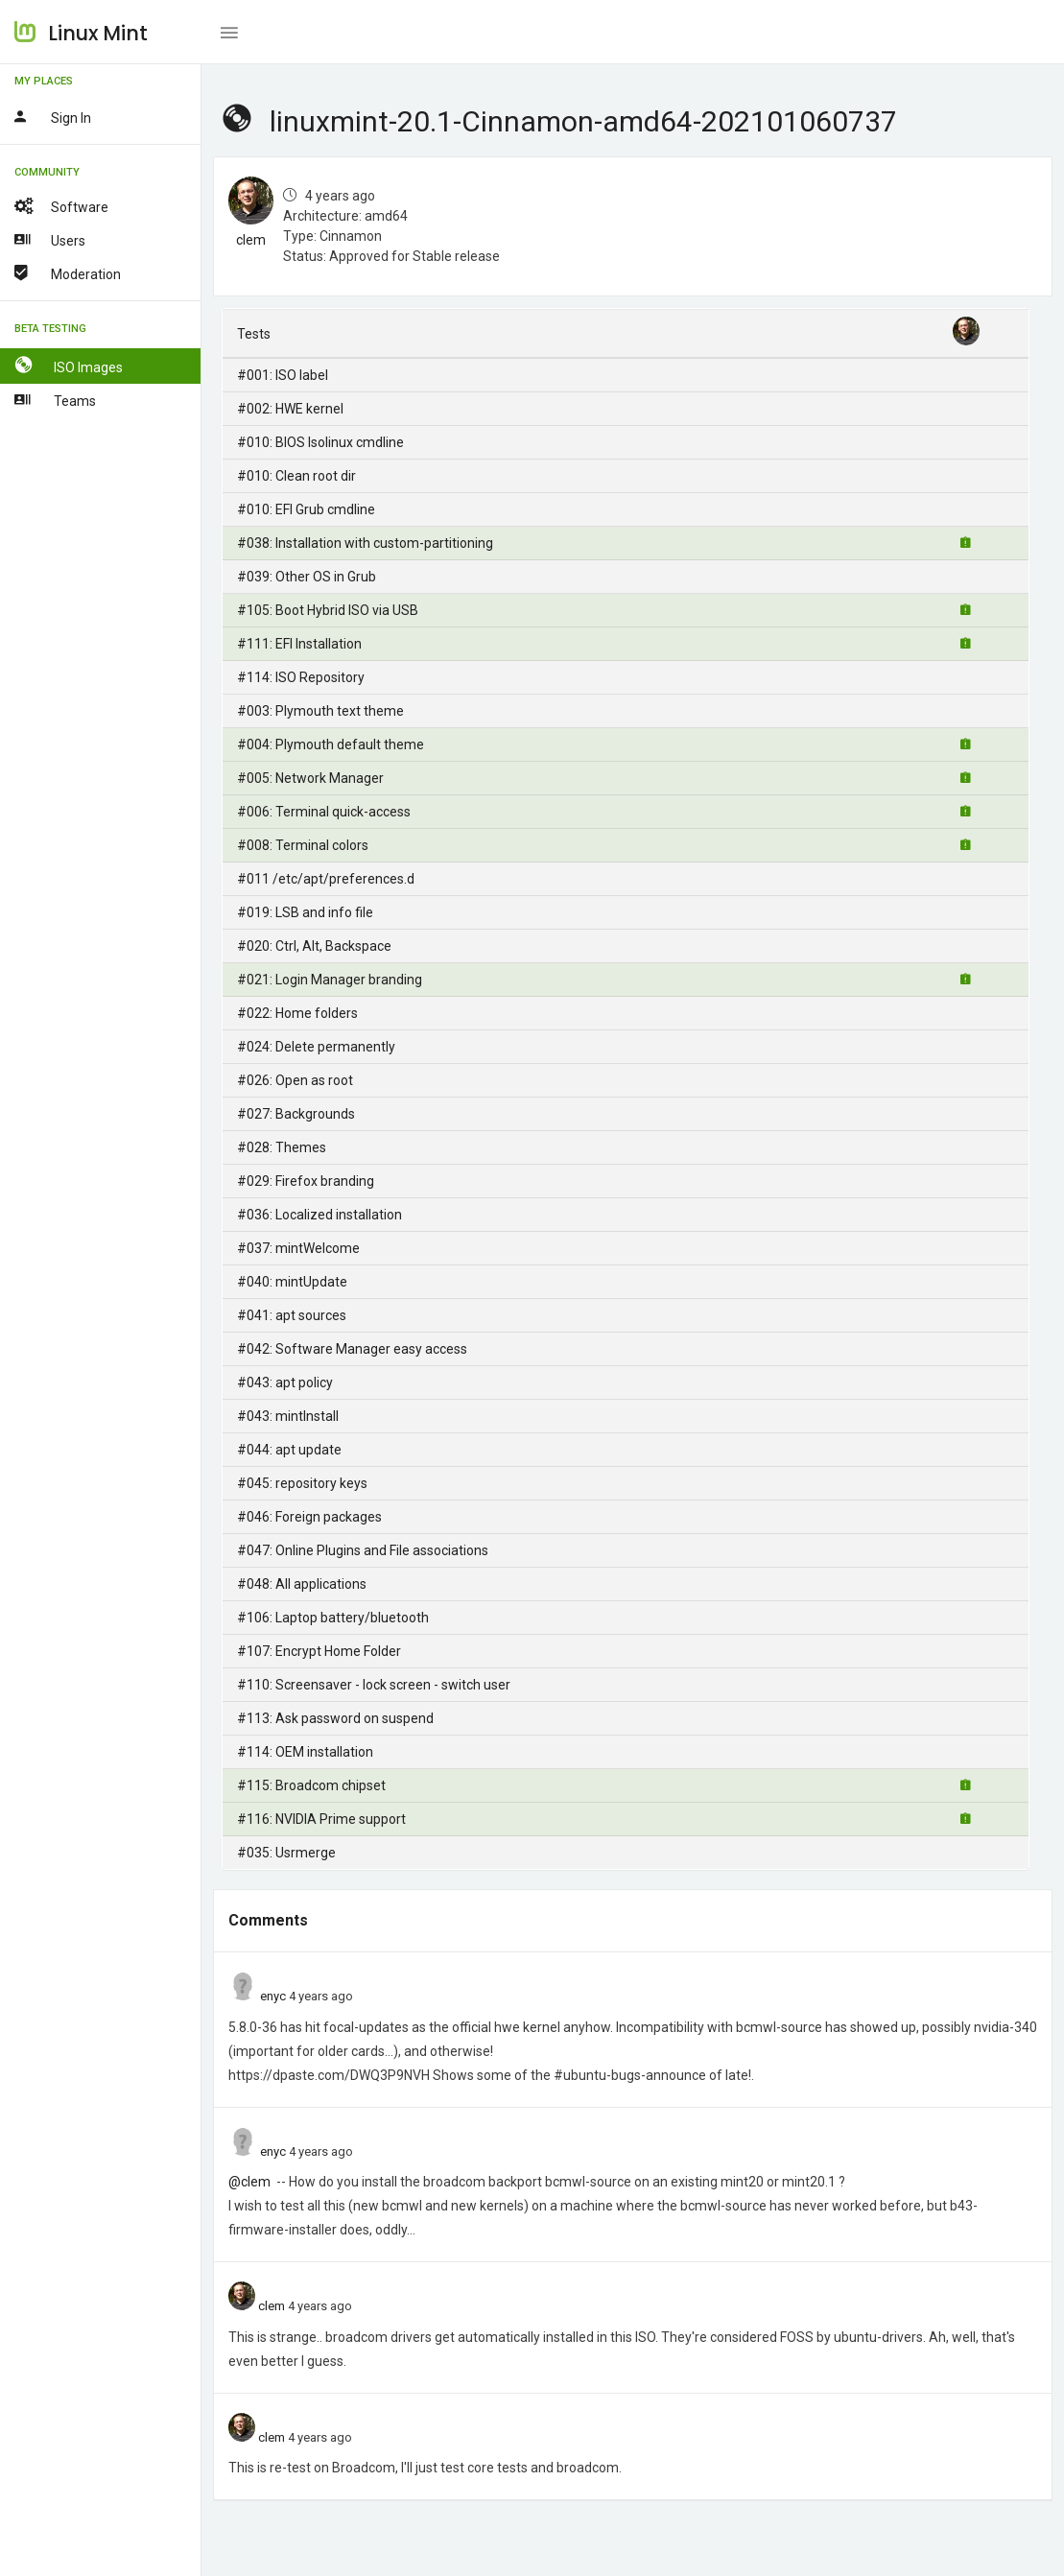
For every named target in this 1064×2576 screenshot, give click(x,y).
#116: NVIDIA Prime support (321, 1819)
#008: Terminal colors (302, 845)
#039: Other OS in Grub (306, 576)
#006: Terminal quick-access (324, 811)
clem (251, 240)
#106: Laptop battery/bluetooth (333, 1617)
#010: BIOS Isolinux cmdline (320, 442)
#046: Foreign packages (309, 1516)
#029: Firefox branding (305, 1181)
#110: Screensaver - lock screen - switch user (373, 1684)
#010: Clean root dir (296, 476)
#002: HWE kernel (290, 408)
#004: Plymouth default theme (330, 744)
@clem (249, 2181)
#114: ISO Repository (301, 677)
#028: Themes (281, 1147)
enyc (273, 1996)
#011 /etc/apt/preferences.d (325, 878)
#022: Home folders (297, 1013)
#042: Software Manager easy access (352, 1349)
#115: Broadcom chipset (311, 1785)
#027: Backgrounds (296, 1114)
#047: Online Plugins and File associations (362, 1550)
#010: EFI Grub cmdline (306, 509)
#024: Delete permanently (316, 1046)
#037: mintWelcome (298, 1248)
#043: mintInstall (288, 1416)
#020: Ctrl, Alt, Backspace (314, 946)
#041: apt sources (291, 1315)
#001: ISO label (282, 375)
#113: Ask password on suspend (335, 1718)
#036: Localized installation (319, 1214)
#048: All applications (301, 1584)
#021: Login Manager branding (329, 979)
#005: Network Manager (310, 778)
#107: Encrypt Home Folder (319, 1651)
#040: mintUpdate (292, 1281)
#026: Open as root (295, 1080)
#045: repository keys (302, 1483)
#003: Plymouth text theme (320, 711)
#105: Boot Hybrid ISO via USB (327, 610)
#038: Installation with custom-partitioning (365, 543)
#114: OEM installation (305, 1752)
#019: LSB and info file (305, 912)
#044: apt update (289, 1449)
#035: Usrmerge (286, 1852)
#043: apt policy (285, 1382)
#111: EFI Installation (299, 643)
